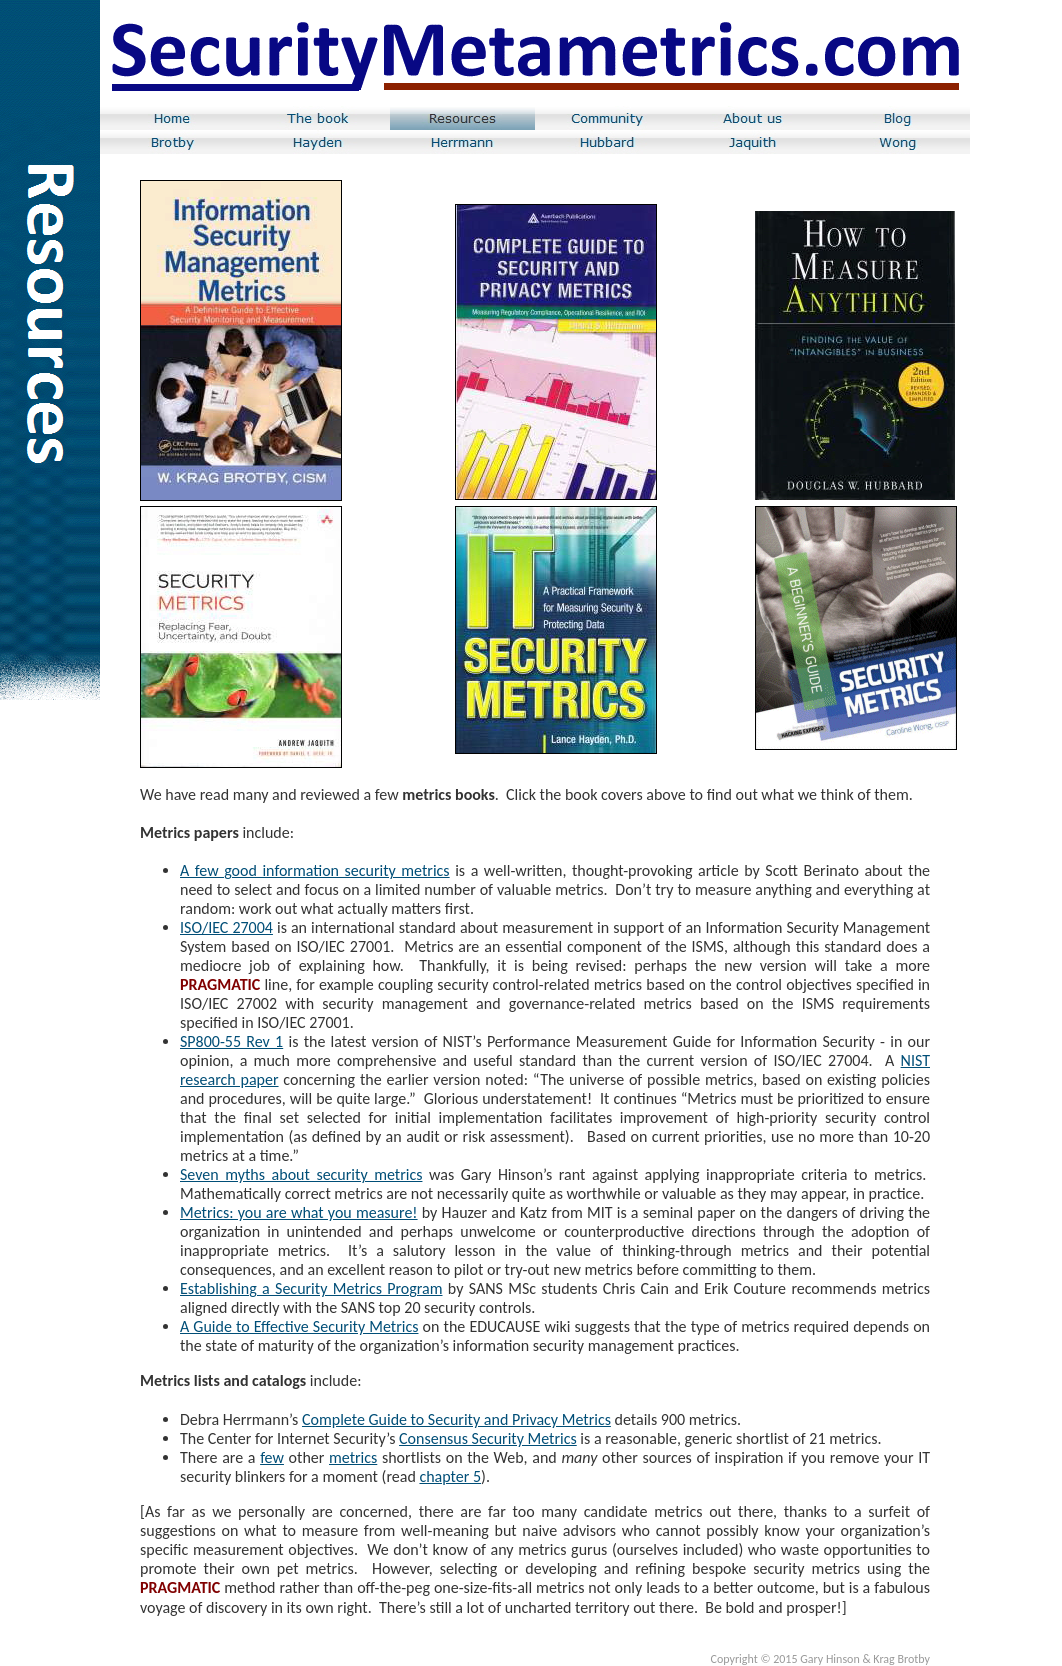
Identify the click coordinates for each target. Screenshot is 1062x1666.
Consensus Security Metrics (488, 1438)
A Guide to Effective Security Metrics (299, 1326)
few (272, 1457)
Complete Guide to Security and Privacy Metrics (456, 1419)
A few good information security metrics (315, 870)
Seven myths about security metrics (301, 1174)
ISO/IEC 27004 (226, 927)
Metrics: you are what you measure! (299, 1212)
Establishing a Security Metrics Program (311, 1288)
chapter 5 (450, 1476)
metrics (353, 1457)
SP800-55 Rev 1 (231, 1041)
